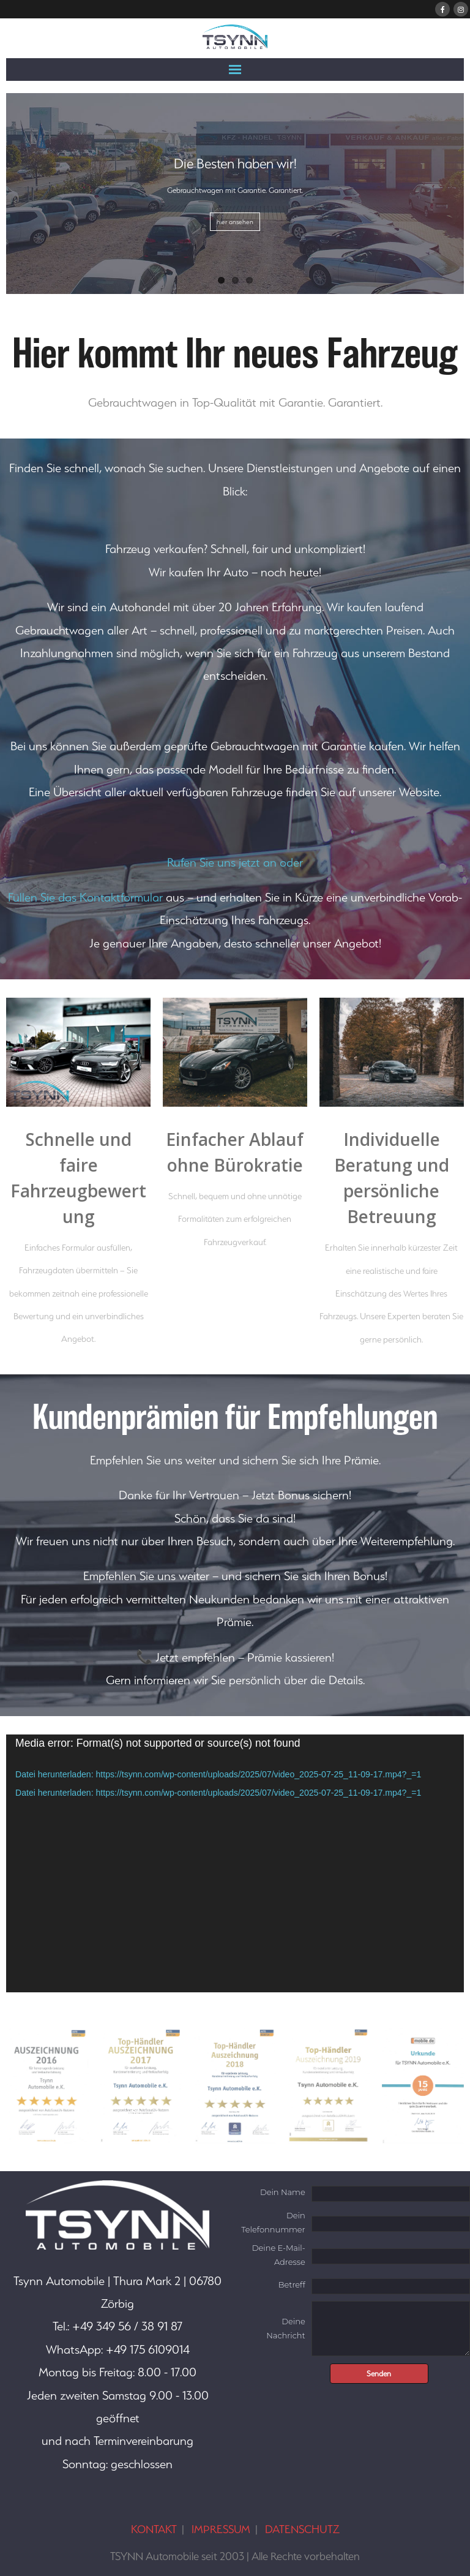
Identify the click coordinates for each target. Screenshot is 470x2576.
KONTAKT (154, 2529)
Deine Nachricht (285, 2328)
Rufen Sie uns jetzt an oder (235, 862)
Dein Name (282, 2192)
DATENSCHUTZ (302, 2529)
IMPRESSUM (221, 2529)
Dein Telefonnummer (273, 2222)
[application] (235, 1863)
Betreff (291, 2284)
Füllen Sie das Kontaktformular (85, 897)
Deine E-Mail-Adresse (278, 2255)
